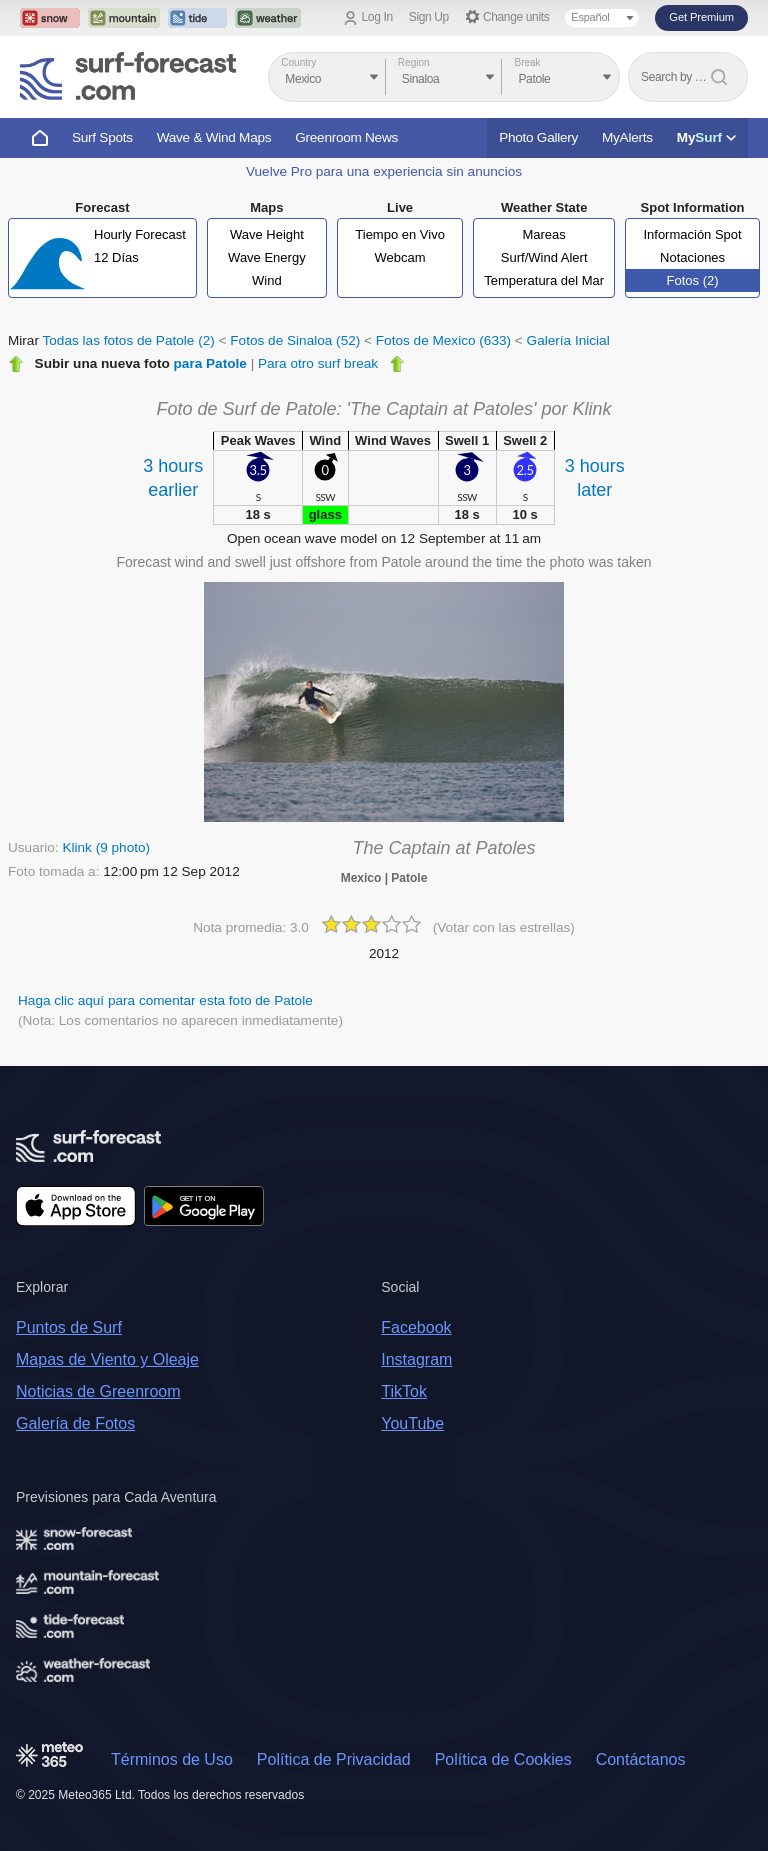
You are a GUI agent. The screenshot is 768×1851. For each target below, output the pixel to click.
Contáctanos (641, 1759)
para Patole (210, 363)
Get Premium (701, 17)
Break (527, 62)
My (706, 137)
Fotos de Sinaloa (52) (295, 340)
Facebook (416, 1327)
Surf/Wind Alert (544, 257)
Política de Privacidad (334, 1759)
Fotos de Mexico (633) (443, 340)
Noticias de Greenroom (98, 1391)
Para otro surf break (318, 363)
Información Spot (692, 234)
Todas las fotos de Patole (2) (129, 340)
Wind (267, 280)
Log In (377, 17)
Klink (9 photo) (106, 847)
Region (414, 62)
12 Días (116, 257)
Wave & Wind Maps (214, 137)
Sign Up (429, 17)
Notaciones (692, 257)
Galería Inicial (568, 340)
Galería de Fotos (75, 1423)
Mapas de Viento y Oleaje (107, 1359)
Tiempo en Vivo (400, 234)
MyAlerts (627, 137)
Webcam (400, 257)
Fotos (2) (693, 280)
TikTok (404, 1391)
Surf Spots (102, 137)
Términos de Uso (172, 1759)
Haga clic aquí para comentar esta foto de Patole (165, 1000)
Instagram (416, 1359)
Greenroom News (346, 137)
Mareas (543, 234)
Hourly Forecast (140, 234)
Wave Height (267, 234)
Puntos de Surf (69, 1327)
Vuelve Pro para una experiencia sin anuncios (384, 171)
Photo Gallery (538, 137)
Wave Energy (267, 257)
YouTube (412, 1423)
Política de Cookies (503, 1759)
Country (298, 62)
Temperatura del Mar (544, 280)
